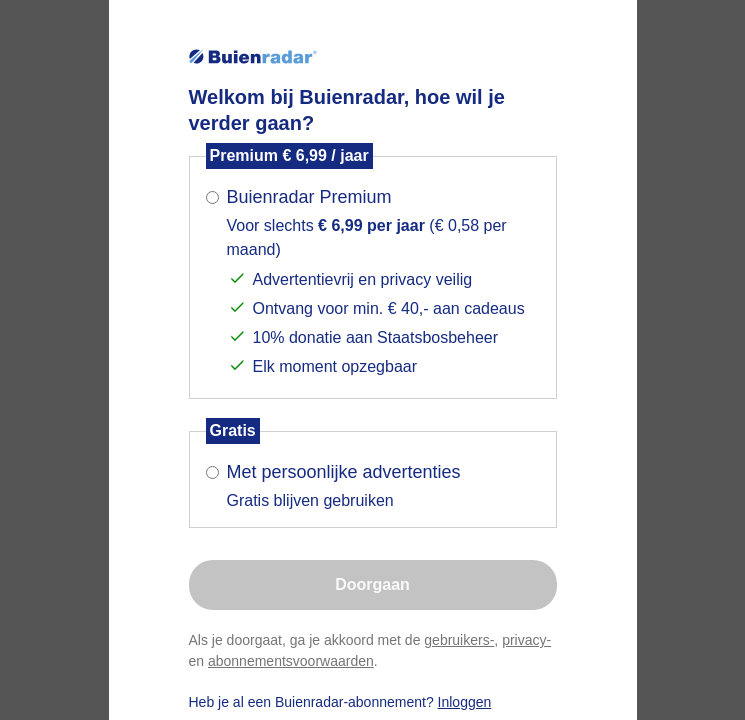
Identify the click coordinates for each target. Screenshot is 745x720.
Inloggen (465, 702)
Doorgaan (372, 584)
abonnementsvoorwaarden (291, 661)
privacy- (526, 640)
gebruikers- (459, 640)
